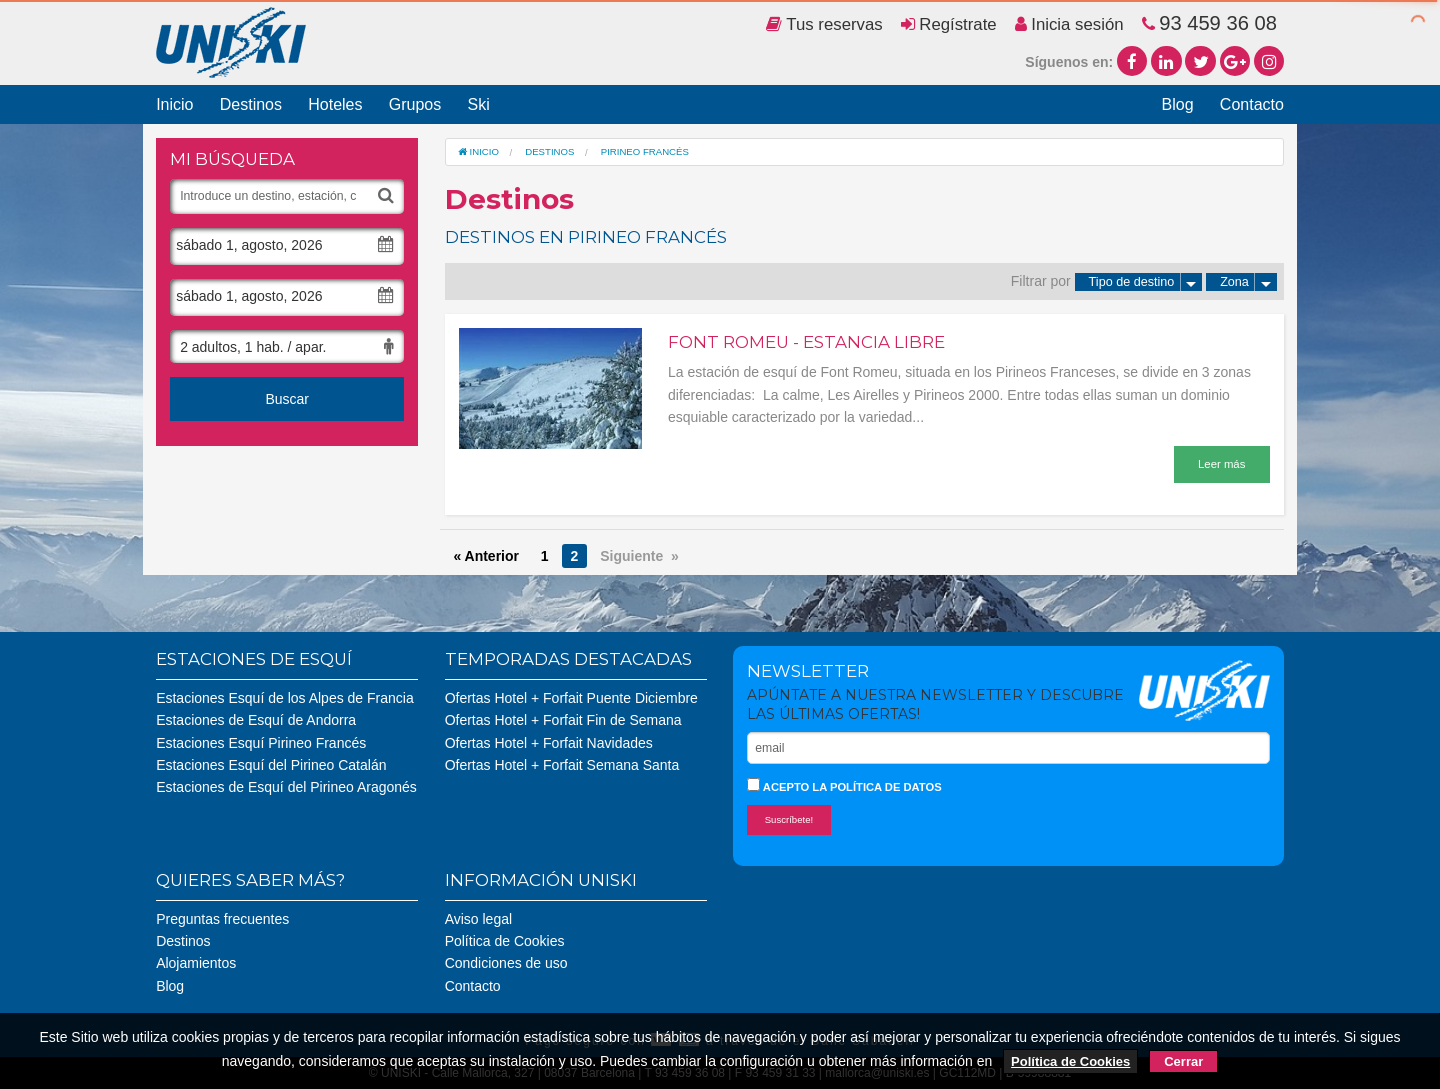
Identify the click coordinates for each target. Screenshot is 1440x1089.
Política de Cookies (505, 941)
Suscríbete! (789, 819)
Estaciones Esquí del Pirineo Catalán (271, 765)
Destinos (251, 104)
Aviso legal (478, 919)
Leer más (1221, 464)
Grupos (415, 104)
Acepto (844, 785)
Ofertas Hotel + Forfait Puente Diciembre (571, 698)
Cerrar (1183, 1061)
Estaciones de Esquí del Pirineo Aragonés (286, 787)
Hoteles (335, 104)
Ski (478, 104)
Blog (1178, 104)
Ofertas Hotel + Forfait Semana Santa (562, 765)
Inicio (174, 104)
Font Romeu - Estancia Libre (806, 342)
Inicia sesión (1069, 24)
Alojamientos (196, 963)
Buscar (287, 399)
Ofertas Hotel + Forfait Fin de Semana (563, 720)
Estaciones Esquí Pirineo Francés (261, 743)
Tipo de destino (1146, 282)
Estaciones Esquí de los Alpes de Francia (285, 698)
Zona (1248, 282)
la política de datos (876, 787)
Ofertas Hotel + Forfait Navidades (549, 743)
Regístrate (949, 24)
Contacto (1252, 104)
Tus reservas (824, 24)
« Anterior (486, 556)
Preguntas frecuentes (222, 919)
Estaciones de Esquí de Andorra (256, 720)
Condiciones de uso (506, 963)
